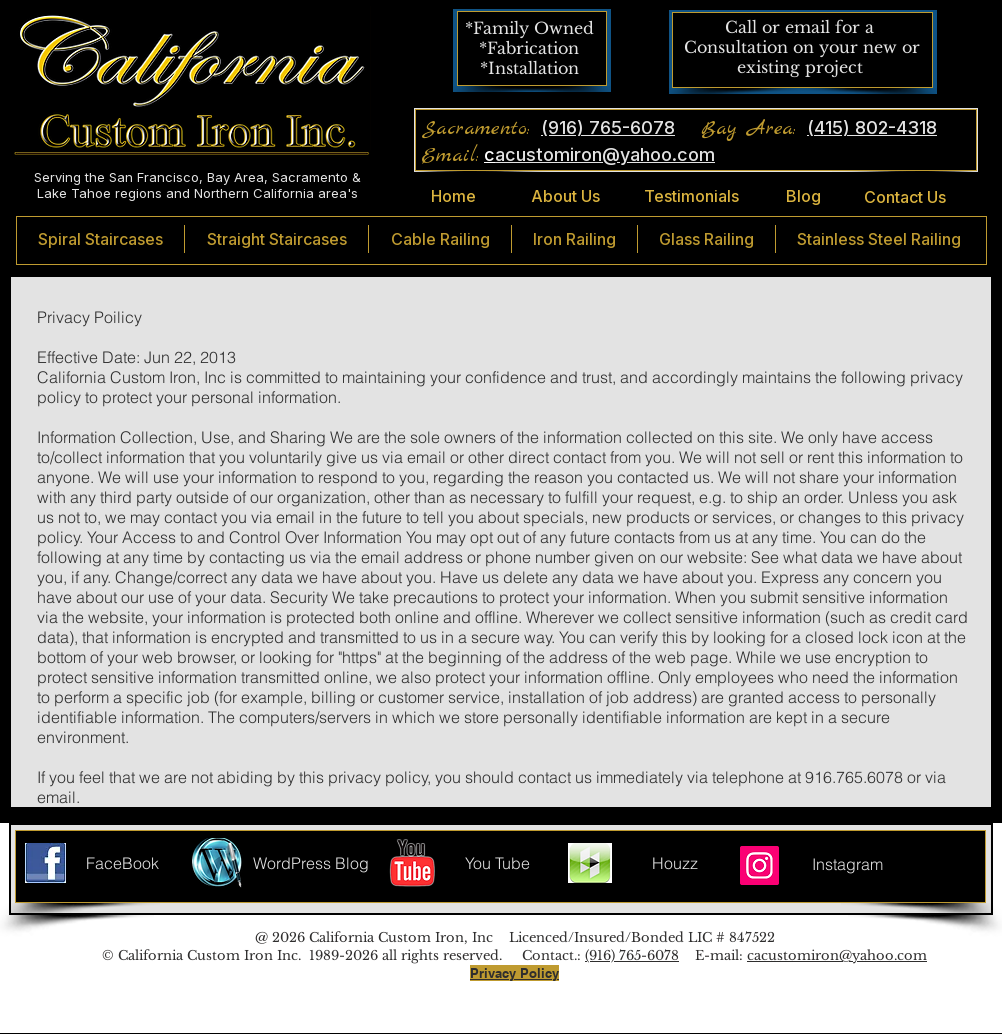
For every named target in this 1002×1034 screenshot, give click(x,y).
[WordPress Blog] (311, 863)
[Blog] (803, 197)
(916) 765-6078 (632, 955)
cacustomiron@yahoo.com (837, 955)
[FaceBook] (122, 863)
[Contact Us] (904, 197)
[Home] (453, 197)
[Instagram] (759, 865)
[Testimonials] (691, 196)
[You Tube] (497, 863)
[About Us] (565, 197)
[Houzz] (674, 863)
